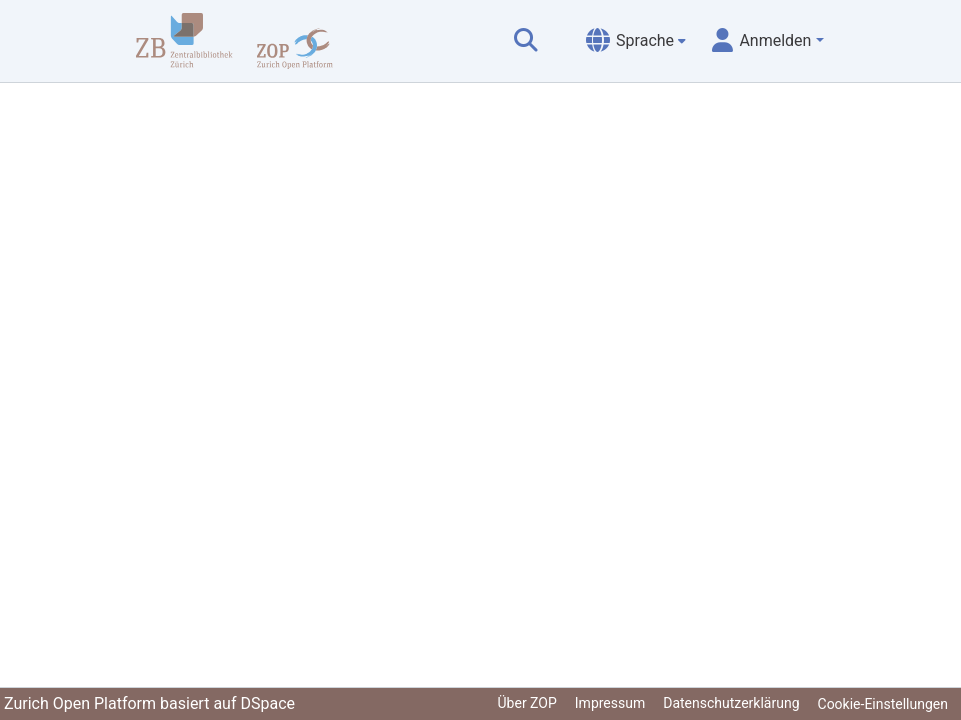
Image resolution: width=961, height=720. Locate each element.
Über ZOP (527, 703)
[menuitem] (636, 41)
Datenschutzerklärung (731, 703)
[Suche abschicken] (526, 41)
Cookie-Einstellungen (883, 704)
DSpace (267, 703)
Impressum (610, 703)
